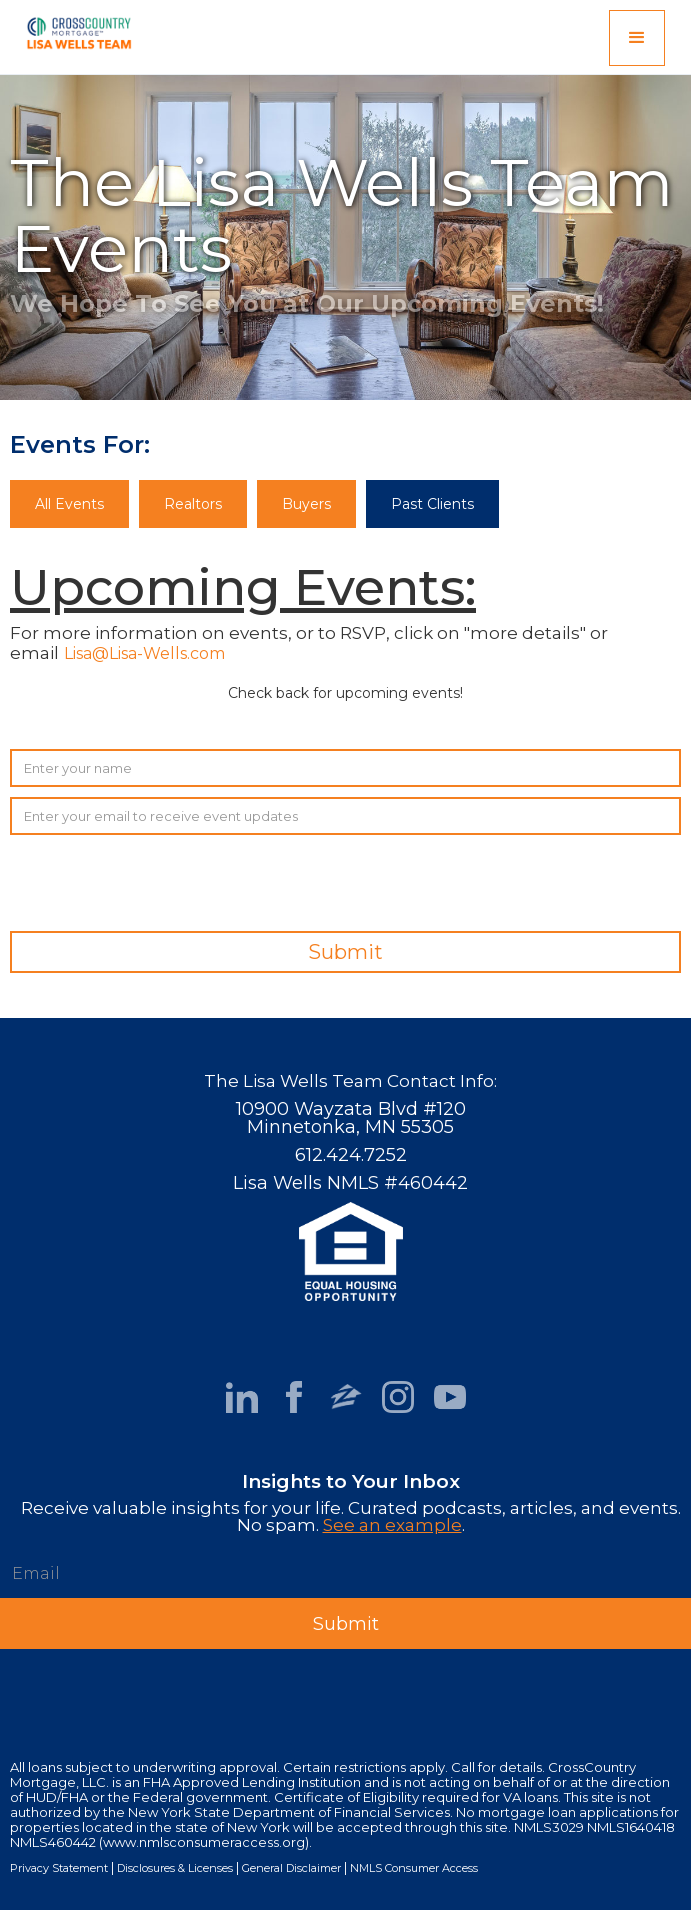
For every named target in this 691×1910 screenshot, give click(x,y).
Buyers (306, 504)
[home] (74, 29)
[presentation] (529, 884)
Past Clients (432, 504)
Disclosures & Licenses (175, 1868)
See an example (392, 1525)
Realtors (193, 504)
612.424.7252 (351, 1155)
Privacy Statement (59, 1868)
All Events (69, 504)
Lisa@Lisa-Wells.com (144, 653)
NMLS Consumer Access (414, 1868)
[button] (637, 38)
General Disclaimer (291, 1868)
